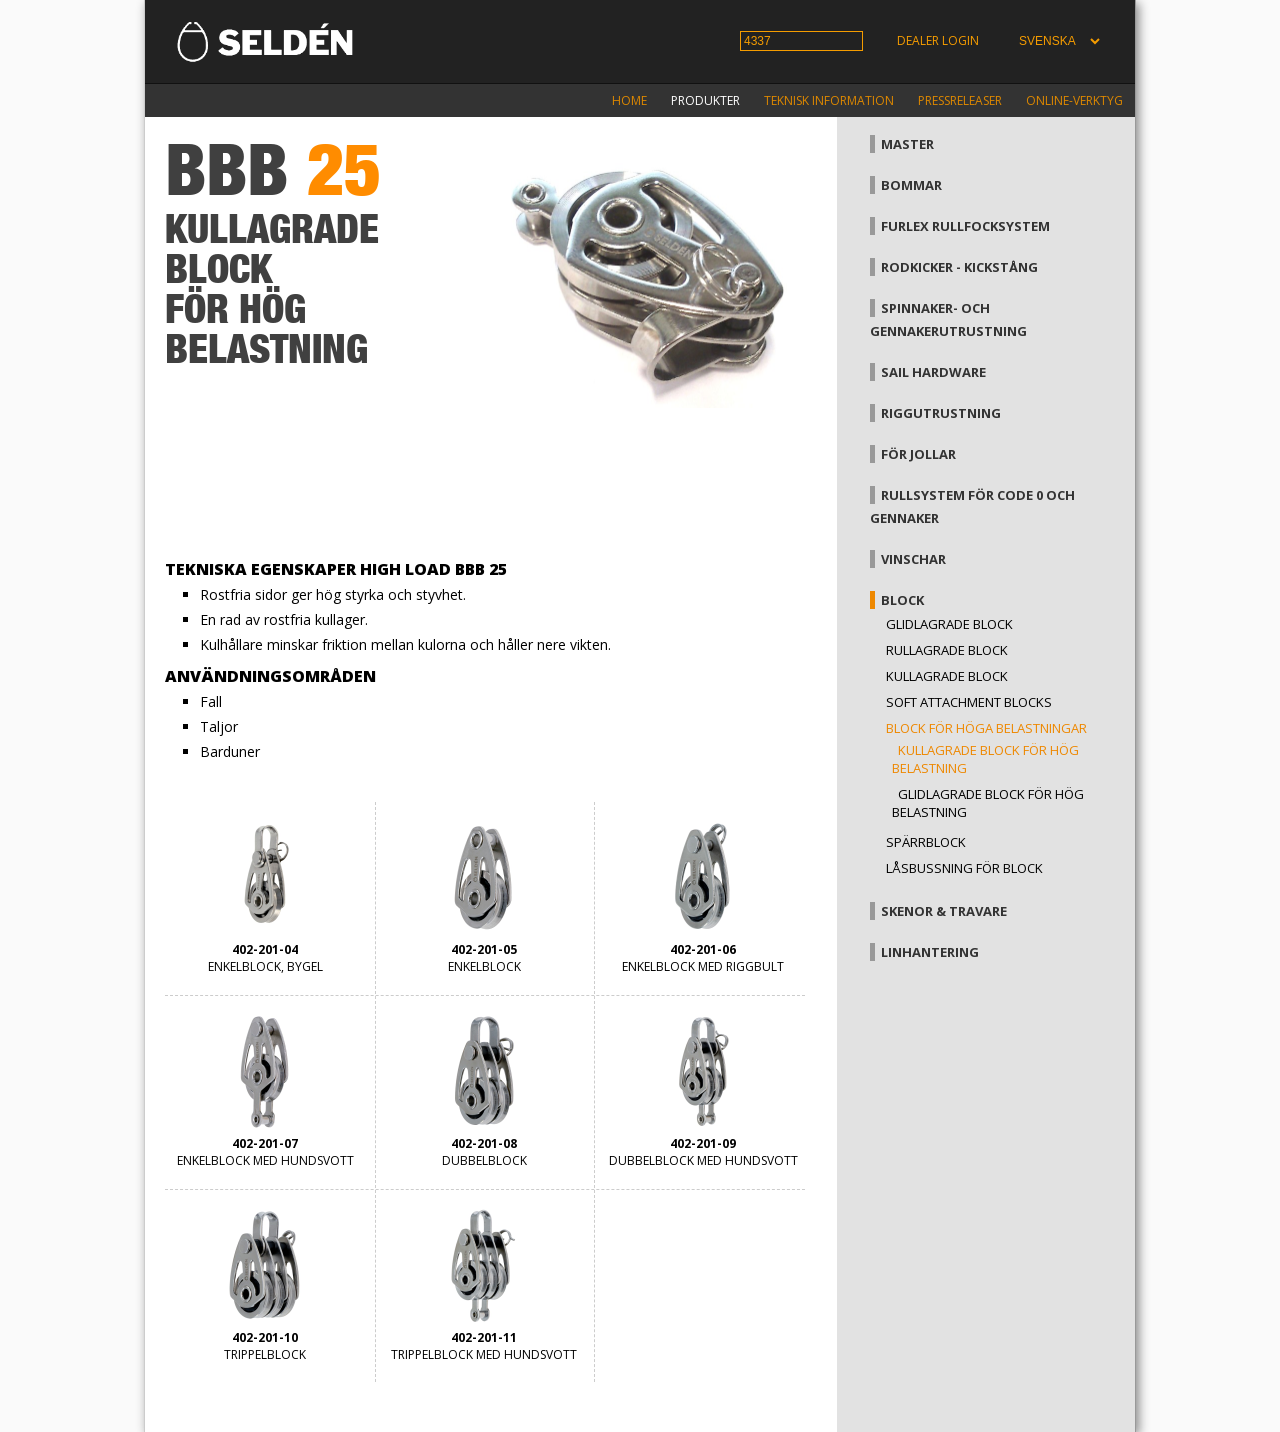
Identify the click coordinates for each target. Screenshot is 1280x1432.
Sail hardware (933, 372)
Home (629, 100)
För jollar (918, 454)
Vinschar (913, 559)
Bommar (911, 185)
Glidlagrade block (949, 624)
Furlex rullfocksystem (965, 226)
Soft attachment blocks (969, 702)
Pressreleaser (960, 100)
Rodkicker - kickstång (959, 267)
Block (902, 600)
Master (907, 144)
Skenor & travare (944, 911)
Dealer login (938, 40)
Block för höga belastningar (986, 728)
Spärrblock (926, 842)
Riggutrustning (941, 413)
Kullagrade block (947, 676)
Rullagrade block (947, 650)
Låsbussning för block (964, 868)
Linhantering (930, 952)
